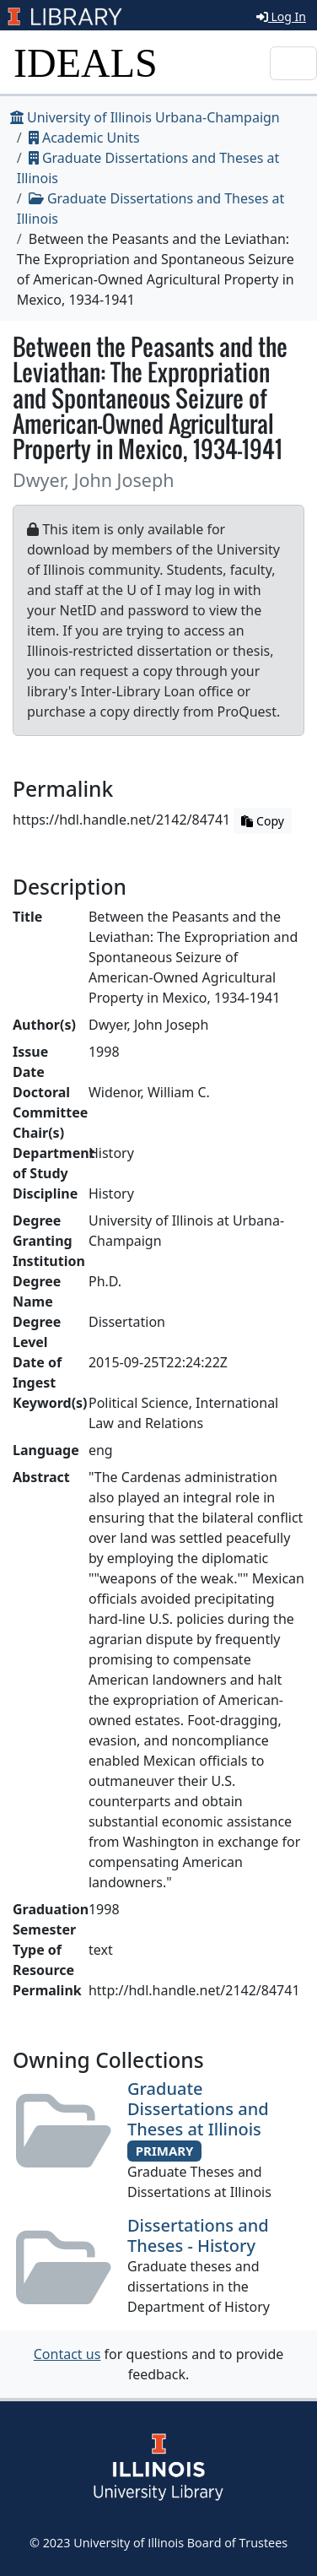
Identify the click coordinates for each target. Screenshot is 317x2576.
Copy (262, 821)
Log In (281, 16)
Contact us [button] (67, 2354)
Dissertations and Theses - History (198, 2235)
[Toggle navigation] (293, 63)
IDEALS (85, 63)
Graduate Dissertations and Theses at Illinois (198, 2108)
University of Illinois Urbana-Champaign (145, 117)
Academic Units (84, 137)
